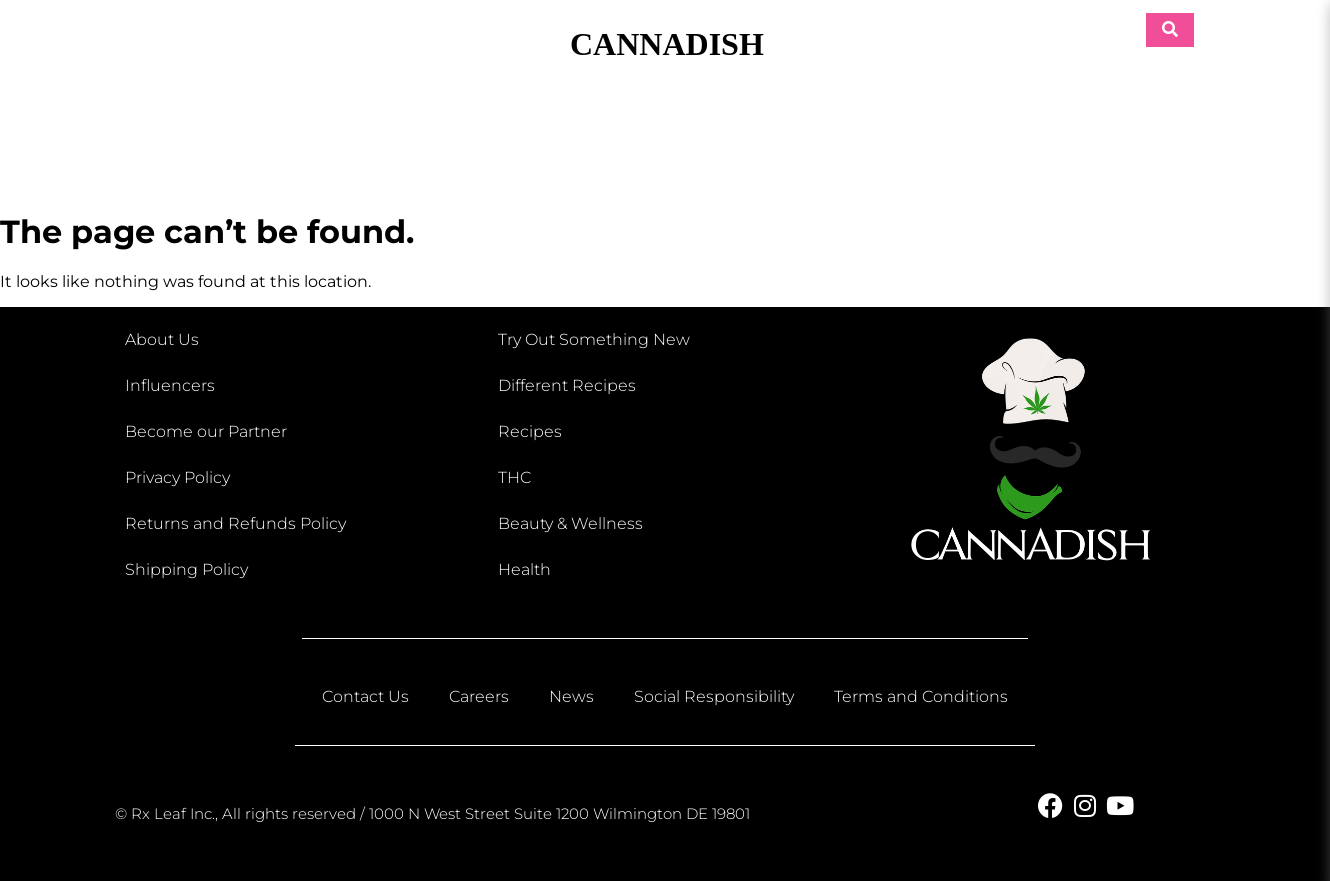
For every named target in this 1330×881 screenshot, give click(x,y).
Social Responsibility (714, 696)
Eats (693, 142)
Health (524, 569)
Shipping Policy (186, 569)
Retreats (1105, 142)
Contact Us (365, 696)
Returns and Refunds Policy (235, 523)
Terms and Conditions (921, 696)
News (571, 696)
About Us (162, 339)
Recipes (530, 431)
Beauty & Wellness (494, 142)
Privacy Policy (177, 477)
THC (514, 477)
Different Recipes (567, 385)
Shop (289, 142)
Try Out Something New (594, 339)
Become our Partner (206, 431)
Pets (896, 142)
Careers (479, 696)
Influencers (170, 385)
